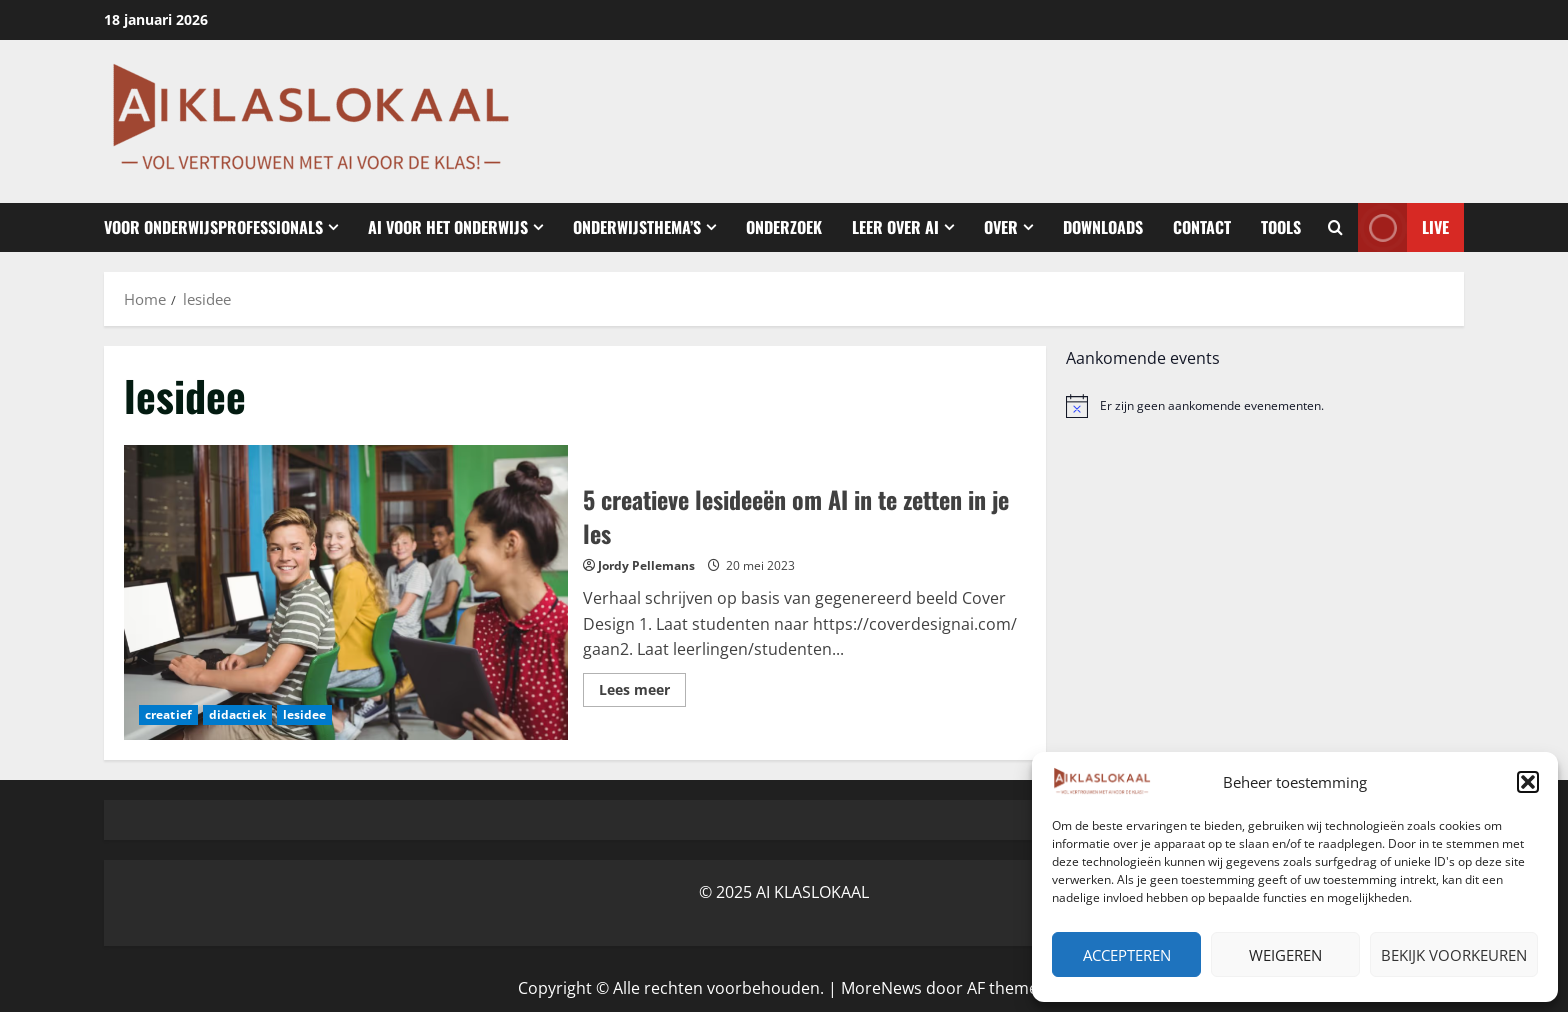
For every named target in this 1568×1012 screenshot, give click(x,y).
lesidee (305, 714)
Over (1001, 227)
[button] (1528, 782)
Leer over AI (895, 227)
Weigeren (1285, 955)
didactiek (237, 714)
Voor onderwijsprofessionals (213, 227)
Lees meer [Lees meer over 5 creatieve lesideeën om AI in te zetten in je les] (642, 693)
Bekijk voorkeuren (1454, 955)
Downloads (1103, 227)
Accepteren (1127, 955)
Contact (1202, 227)
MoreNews (881, 988)
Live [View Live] (1403, 227)
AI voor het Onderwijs (448, 227)
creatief (168, 714)
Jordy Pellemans (646, 565)
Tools (1281, 227)
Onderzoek (784, 227)
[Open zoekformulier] (1335, 228)
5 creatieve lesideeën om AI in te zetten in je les (346, 593)
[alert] (1265, 406)
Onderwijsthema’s (637, 227)
